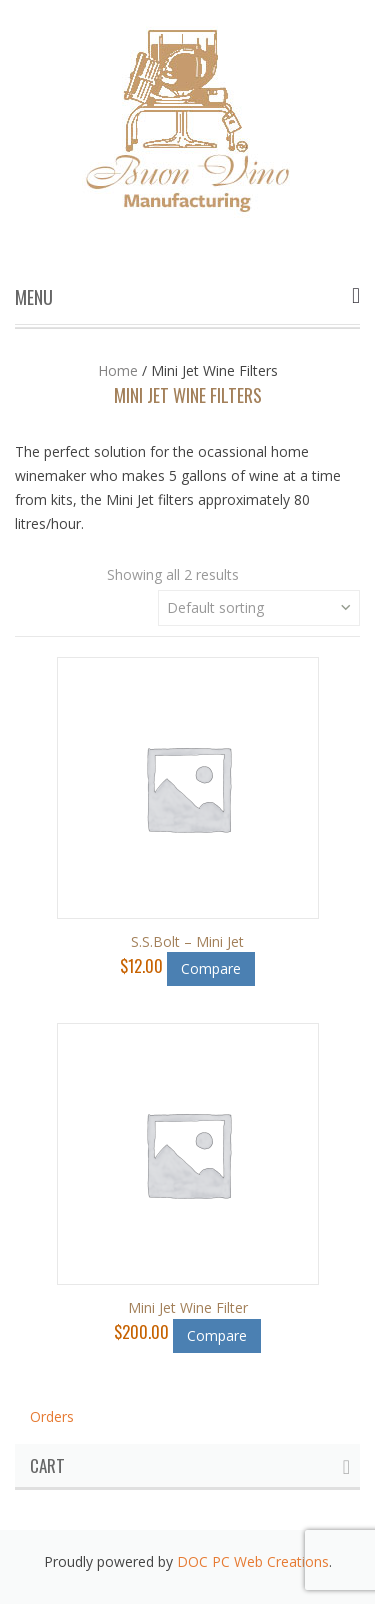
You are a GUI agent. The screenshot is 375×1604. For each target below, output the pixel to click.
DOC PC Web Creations (253, 1561)
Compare (211, 968)
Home (118, 370)
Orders (52, 1416)
